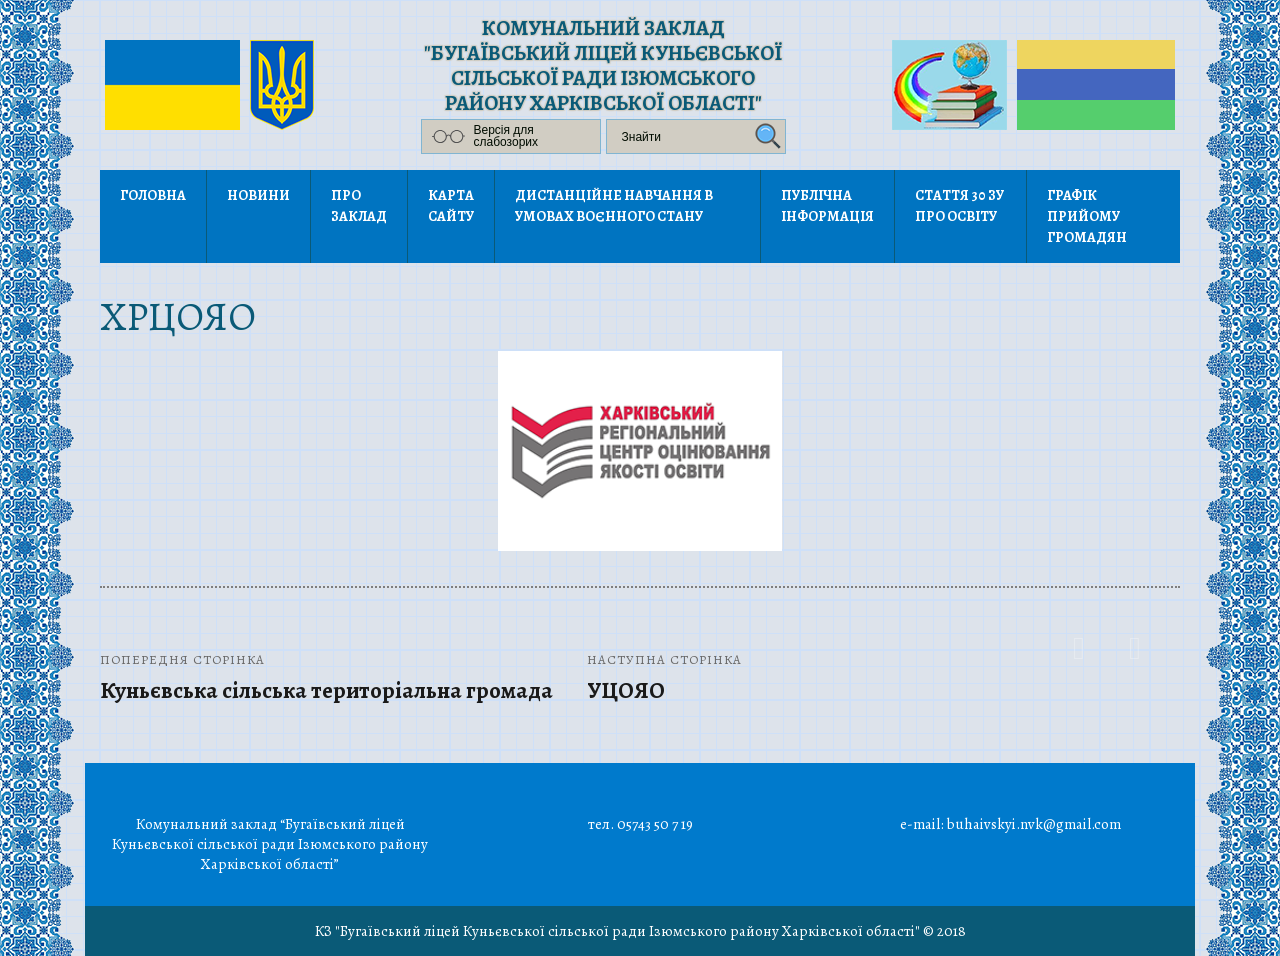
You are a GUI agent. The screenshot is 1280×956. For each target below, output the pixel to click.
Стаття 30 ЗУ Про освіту (959, 206)
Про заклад (359, 206)
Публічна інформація (827, 206)
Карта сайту (451, 206)
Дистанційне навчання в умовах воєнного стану (614, 206)
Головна (153, 195)
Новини (258, 195)
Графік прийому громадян (1087, 216)
